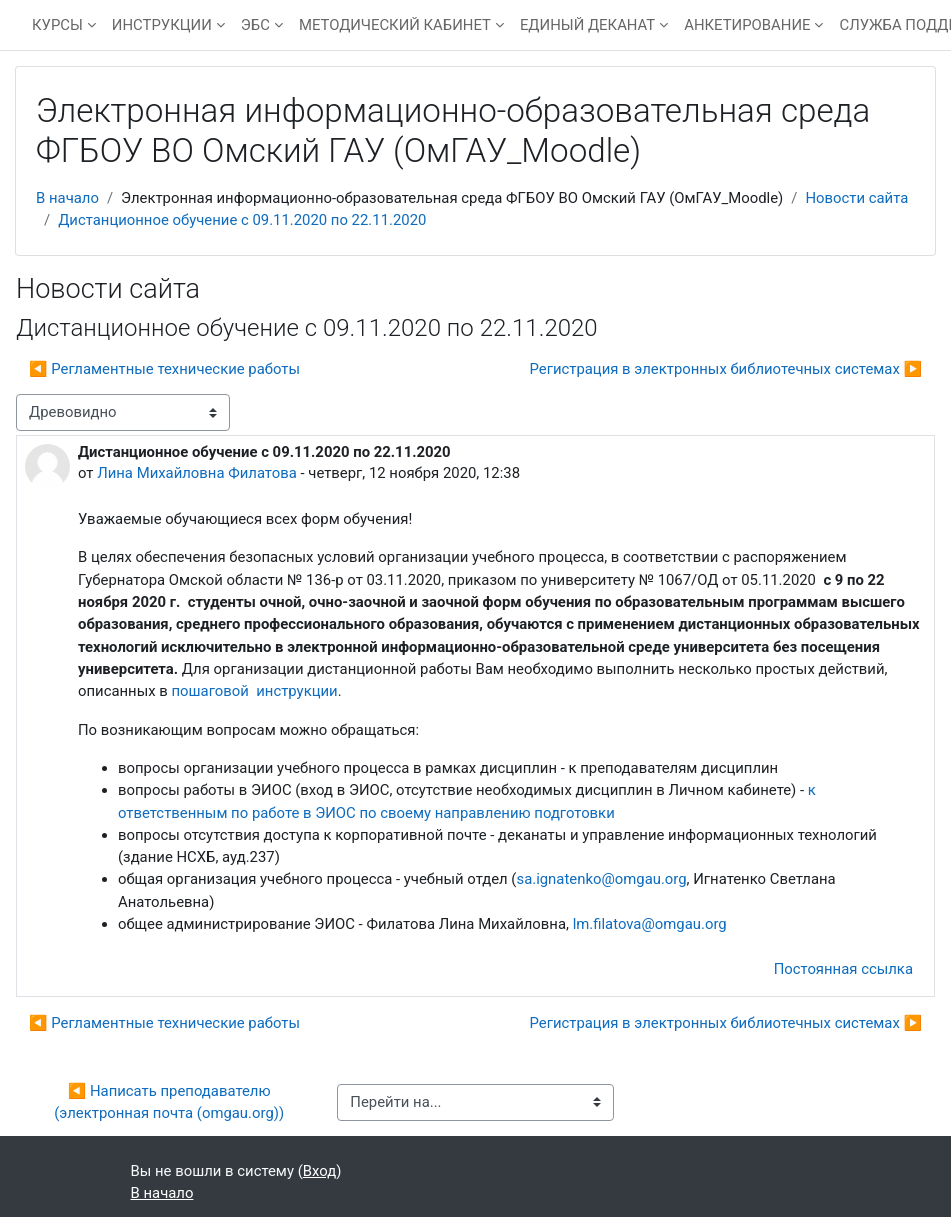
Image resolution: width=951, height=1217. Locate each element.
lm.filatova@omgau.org (650, 924)
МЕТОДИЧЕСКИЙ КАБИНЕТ (395, 25)
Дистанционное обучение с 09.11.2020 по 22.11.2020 (242, 220)
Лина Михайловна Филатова (197, 473)
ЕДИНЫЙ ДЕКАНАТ (587, 25)
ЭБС (255, 25)
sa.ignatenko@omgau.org (601, 879)
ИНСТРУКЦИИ (162, 25)
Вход (319, 1171)
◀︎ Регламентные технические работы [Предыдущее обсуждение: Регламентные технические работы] (164, 369)
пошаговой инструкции (255, 691)
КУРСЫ (57, 25)
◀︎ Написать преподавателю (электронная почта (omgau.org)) (169, 1102)
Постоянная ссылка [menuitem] (843, 969)
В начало (67, 198)
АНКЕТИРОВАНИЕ (747, 25)
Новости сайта (856, 198)
